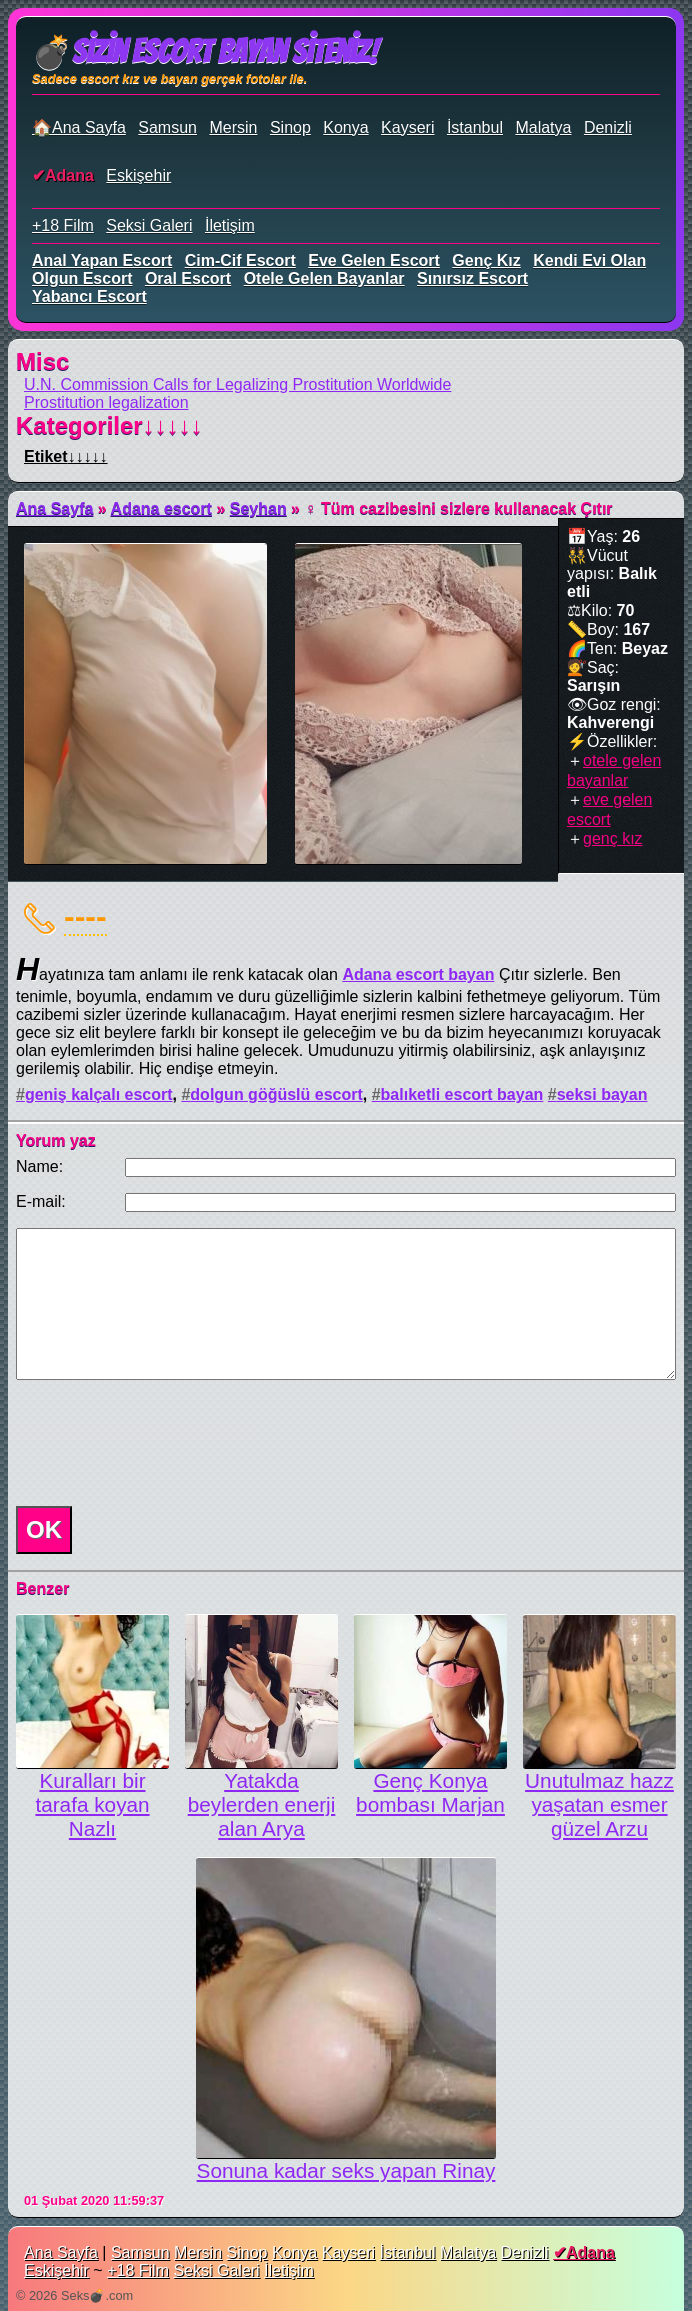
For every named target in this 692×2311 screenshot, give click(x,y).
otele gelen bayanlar (324, 278)
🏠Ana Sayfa (79, 127)
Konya (345, 127)
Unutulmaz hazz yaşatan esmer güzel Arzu (599, 1804)
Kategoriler (109, 425)
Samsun (167, 127)
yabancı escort (89, 296)
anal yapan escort (102, 260)
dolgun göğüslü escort (276, 1094)
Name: (39, 1166)
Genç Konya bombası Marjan (430, 1792)
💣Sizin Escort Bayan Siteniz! (204, 52)
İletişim (230, 225)
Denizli (608, 127)
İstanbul (475, 127)
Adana (69, 175)
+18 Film (63, 225)
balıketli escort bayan (462, 1094)
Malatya (543, 127)
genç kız (486, 260)
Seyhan (258, 508)
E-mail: (41, 1201)
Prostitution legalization (106, 402)
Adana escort (161, 508)
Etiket (66, 456)
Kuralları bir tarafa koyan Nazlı (92, 1804)
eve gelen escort (374, 260)
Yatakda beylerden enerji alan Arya (262, 1804)
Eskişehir (138, 175)
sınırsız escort (472, 278)
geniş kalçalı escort (99, 1094)
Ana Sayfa (54, 508)
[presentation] (160, 1443)
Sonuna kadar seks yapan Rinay (346, 2170)
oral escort (188, 278)
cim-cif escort (240, 260)
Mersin (233, 127)
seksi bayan (602, 1094)
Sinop (290, 127)
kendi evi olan (589, 260)
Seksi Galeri (149, 225)
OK (44, 1529)
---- (85, 916)
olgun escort (82, 278)
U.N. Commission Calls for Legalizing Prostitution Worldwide (237, 384)
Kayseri (407, 127)
